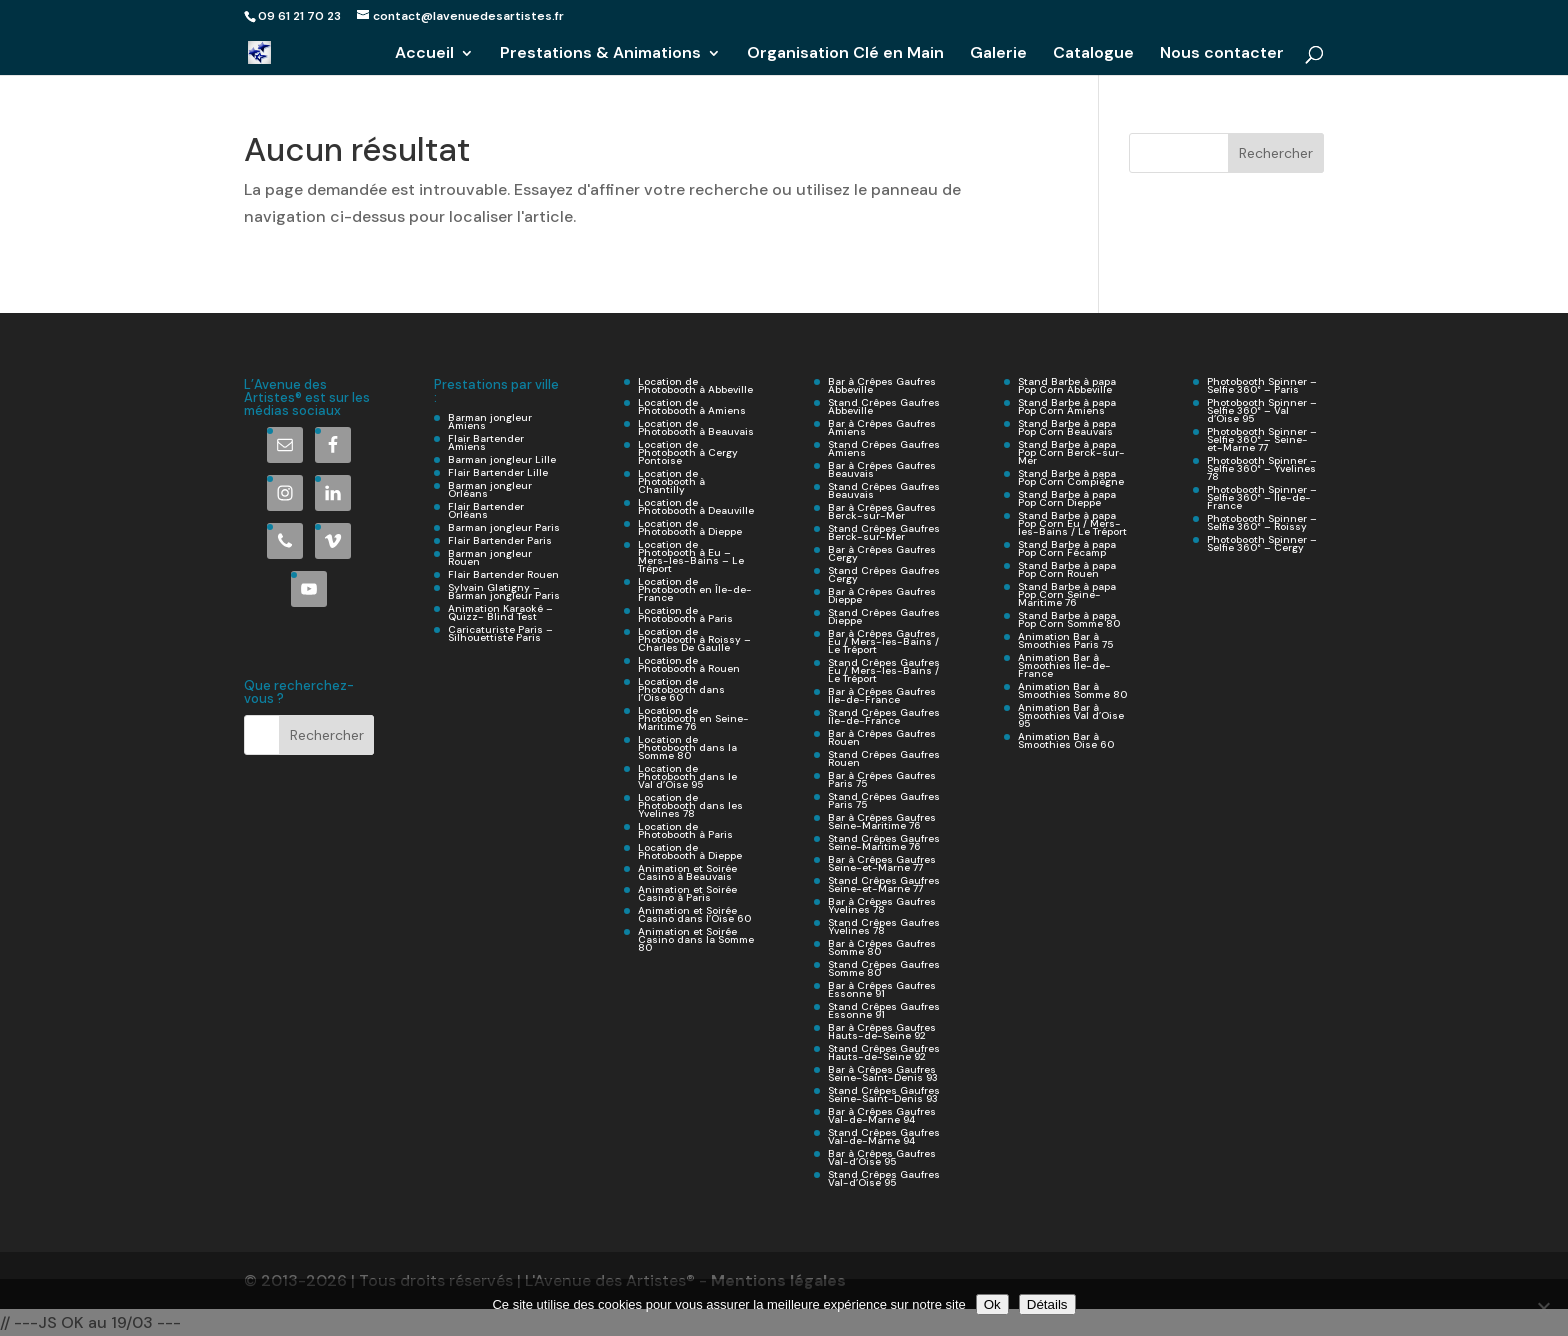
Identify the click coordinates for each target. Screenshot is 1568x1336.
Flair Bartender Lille (498, 472)
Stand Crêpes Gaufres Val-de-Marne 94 (884, 1136)
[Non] (1543, 1308)
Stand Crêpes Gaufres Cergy (884, 574)
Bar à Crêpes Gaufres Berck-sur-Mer (882, 511)
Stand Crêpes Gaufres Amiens (884, 448)
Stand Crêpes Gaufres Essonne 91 (884, 1010)
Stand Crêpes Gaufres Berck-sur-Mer (884, 532)
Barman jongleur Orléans (490, 489)
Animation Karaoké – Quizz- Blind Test (500, 612)
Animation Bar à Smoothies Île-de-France (1064, 665)
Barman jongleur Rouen (490, 557)
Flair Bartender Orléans (486, 510)
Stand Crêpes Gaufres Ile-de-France (884, 716)
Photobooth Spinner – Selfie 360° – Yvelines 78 (1262, 468)
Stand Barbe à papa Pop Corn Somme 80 (1069, 619)
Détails (1047, 1304)
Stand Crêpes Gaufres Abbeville (884, 406)
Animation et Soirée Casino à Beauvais (687, 872)
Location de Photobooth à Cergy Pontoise (688, 452)
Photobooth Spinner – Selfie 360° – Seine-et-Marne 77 (1262, 439)
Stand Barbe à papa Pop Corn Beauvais (1067, 427)
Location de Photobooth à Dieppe (690, 527)
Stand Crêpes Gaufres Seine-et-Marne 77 (884, 884)
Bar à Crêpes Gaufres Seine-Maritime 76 (882, 821)
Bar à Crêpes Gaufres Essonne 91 (882, 989)
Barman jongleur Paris (504, 527)
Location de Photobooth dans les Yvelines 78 (690, 805)
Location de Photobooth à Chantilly (671, 481)
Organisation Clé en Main (845, 54)
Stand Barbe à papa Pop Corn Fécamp (1067, 548)
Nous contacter (1222, 54)
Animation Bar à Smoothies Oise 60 (1066, 740)
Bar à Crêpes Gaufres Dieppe (882, 595)
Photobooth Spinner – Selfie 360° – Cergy (1262, 543)
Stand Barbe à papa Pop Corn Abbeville (1067, 385)
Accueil (424, 54)
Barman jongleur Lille (502, 459)
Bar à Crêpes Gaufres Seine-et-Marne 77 (882, 863)
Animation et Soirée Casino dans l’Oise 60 (694, 914)
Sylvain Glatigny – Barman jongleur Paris (504, 591)
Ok (992, 1304)
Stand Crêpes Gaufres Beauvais (884, 490)
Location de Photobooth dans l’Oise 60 (681, 689)
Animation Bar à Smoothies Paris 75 (1065, 640)
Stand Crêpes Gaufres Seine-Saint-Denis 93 (884, 1094)
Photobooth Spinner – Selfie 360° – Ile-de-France (1262, 497)
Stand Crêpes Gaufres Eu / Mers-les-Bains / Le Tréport (884, 670)
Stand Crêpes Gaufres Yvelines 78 (884, 926)
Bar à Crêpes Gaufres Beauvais (882, 469)
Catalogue (1093, 54)
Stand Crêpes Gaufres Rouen (884, 758)
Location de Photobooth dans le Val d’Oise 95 (687, 776)
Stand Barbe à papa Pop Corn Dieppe (1067, 498)
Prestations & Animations (600, 54)
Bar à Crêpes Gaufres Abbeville (882, 385)
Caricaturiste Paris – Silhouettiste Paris (500, 633)
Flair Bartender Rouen (503, 574)
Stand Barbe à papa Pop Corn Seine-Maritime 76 (1067, 594)
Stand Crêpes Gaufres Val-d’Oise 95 (884, 1178)
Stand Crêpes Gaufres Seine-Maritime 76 (884, 842)
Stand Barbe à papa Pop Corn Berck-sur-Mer (1071, 452)
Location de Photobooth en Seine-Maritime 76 (693, 718)
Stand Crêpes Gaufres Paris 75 (884, 800)
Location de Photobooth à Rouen (689, 664)
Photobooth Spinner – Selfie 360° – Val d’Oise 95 (1262, 410)
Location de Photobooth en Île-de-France (695, 589)
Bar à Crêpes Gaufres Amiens (882, 427)
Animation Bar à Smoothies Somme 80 (1072, 690)
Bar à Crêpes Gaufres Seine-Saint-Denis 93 (883, 1073)
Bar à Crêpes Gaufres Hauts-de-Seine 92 (882, 1031)
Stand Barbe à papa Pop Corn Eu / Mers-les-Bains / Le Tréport (1072, 523)
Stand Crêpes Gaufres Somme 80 (884, 968)
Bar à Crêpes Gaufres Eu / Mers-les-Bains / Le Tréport (883, 641)
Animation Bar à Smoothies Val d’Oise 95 (1071, 715)
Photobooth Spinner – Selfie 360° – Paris (1262, 385)
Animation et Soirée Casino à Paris (687, 893)
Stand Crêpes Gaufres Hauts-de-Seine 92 (884, 1052)
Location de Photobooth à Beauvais (696, 427)
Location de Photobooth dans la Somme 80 (687, 747)
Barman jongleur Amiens (490, 421)
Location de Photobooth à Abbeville (695, 385)
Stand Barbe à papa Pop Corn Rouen (1067, 569)
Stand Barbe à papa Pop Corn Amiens (1067, 406)
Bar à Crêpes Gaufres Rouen (882, 737)
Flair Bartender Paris (500, 540)
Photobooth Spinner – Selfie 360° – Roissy (1262, 522)
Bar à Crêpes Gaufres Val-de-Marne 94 (882, 1115)
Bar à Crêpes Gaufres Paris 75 (882, 779)
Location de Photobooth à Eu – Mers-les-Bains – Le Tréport (691, 556)
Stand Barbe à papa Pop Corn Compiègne (1071, 477)
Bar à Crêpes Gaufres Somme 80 (882, 947)
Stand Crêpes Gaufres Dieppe (884, 616)
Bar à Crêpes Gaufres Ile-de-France (882, 695)
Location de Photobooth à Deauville (696, 506)
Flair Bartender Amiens (486, 442)
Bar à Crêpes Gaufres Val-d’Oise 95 (882, 1157)
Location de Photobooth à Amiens (692, 406)
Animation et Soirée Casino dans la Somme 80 (696, 939)
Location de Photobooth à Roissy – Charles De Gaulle (694, 639)
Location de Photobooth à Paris (685, 614)
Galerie (998, 54)
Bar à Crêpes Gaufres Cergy (882, 553)
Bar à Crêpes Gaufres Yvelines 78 (882, 905)
